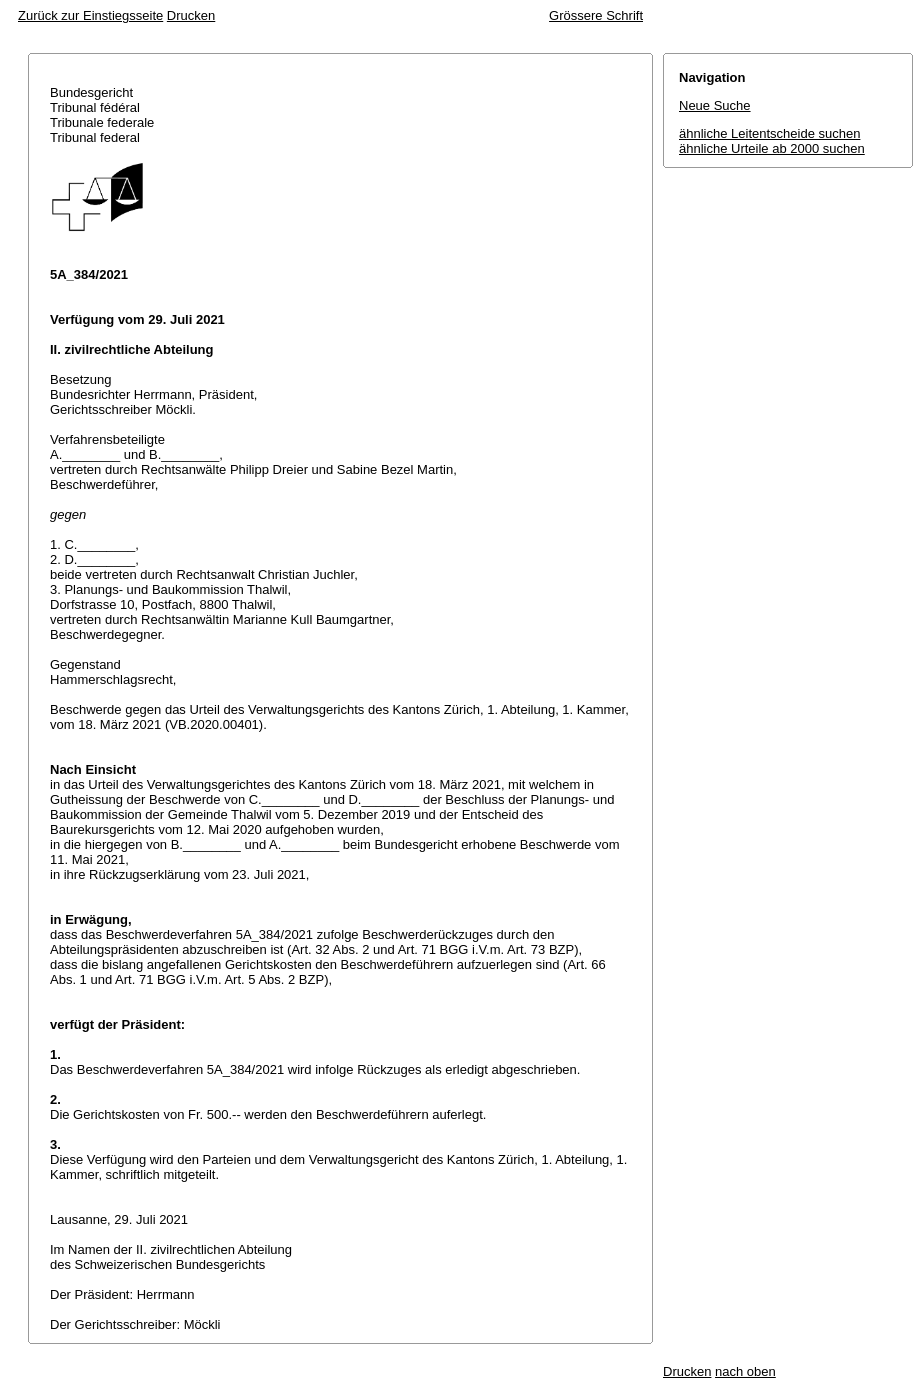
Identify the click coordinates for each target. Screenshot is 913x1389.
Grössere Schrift (596, 15)
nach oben (745, 1371)
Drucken (191, 15)
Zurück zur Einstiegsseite (90, 15)
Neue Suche (715, 105)
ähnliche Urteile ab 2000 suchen (772, 148)
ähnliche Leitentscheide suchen (769, 133)
